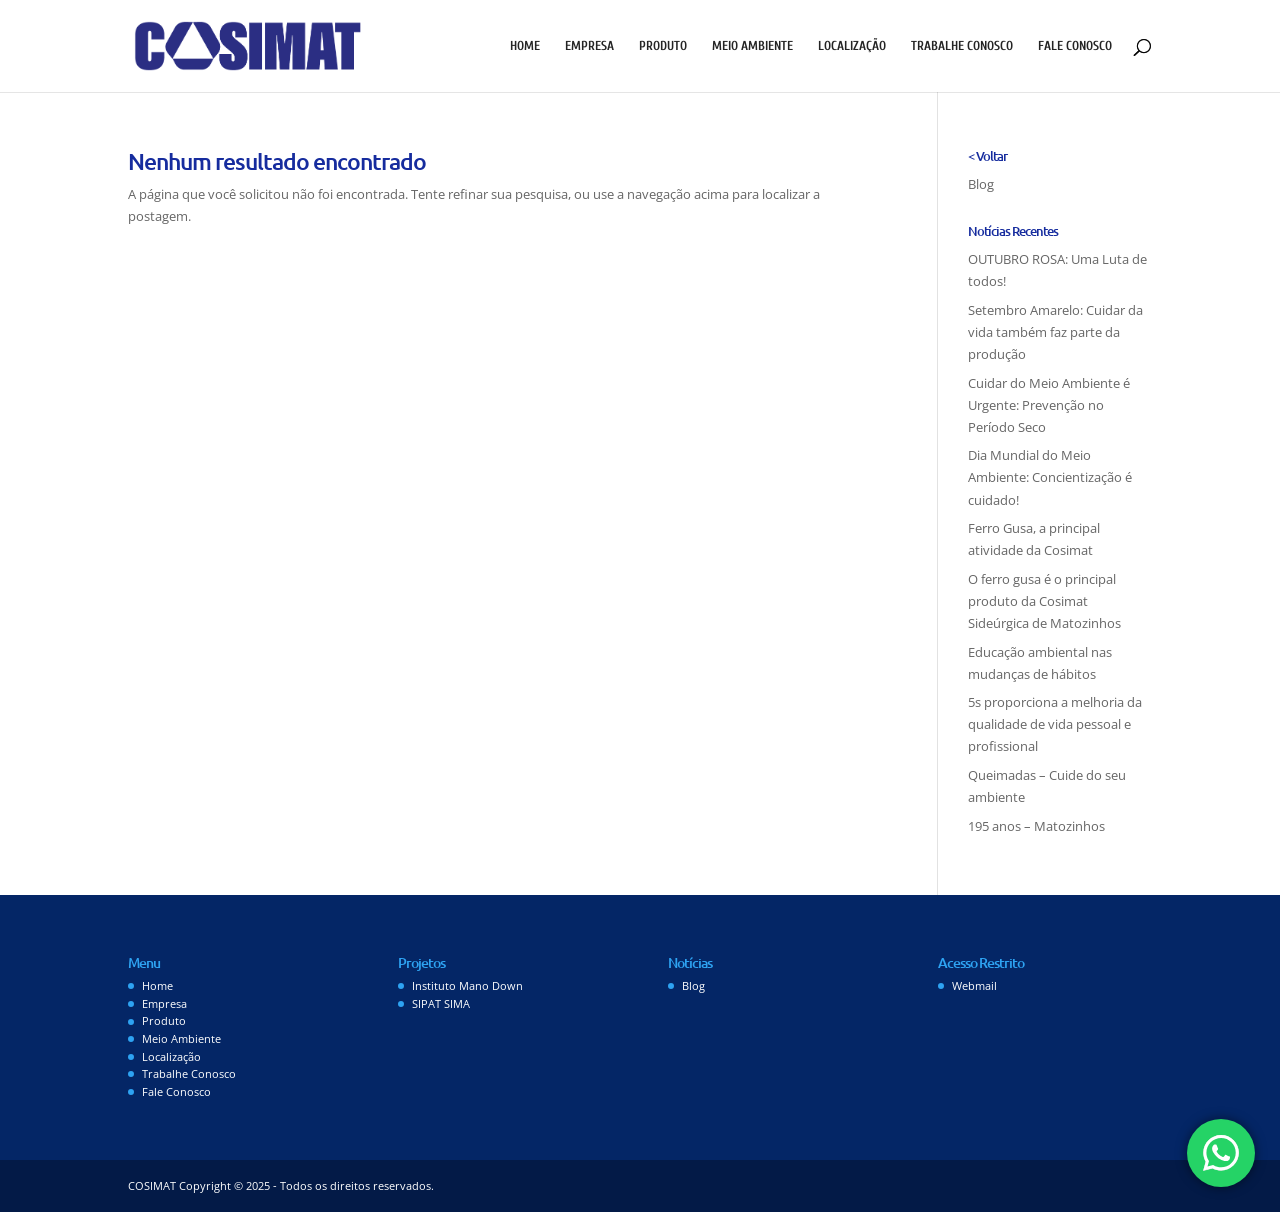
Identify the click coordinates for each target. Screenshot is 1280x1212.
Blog (981, 184)
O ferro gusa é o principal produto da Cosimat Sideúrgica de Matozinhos (1044, 601)
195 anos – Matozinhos (1036, 826)
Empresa (589, 46)
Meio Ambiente (752, 46)
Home (525, 46)
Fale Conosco (1075, 46)
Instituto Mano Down (467, 985)
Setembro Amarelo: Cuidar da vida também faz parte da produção (1055, 332)
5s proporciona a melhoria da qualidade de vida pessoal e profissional (1055, 724)
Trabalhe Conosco (962, 46)
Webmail (974, 985)
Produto (663, 46)
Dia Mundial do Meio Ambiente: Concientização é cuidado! (1050, 477)
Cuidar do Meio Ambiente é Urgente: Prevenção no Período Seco (1049, 405)
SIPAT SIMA (441, 1003)
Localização (852, 46)
